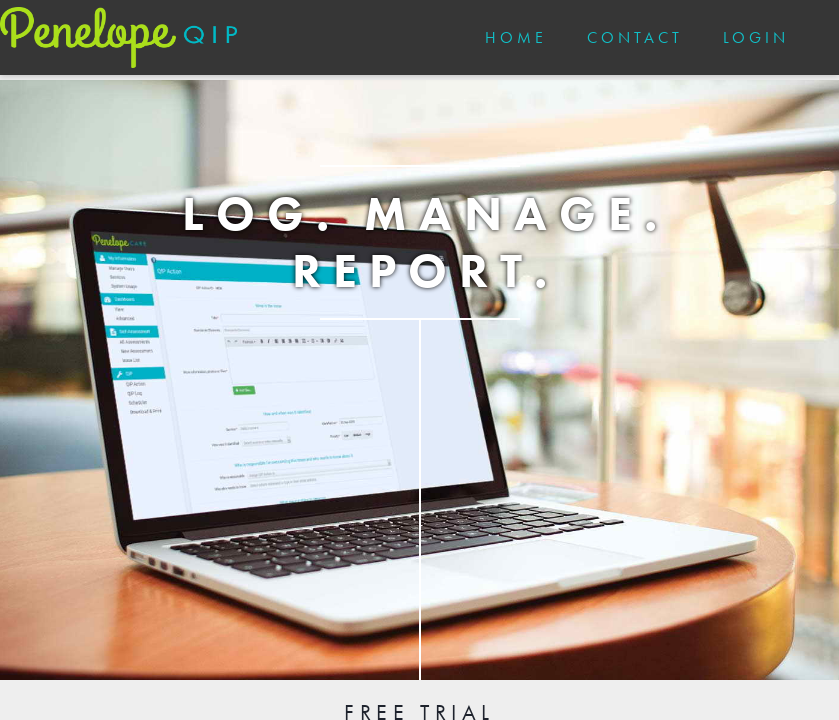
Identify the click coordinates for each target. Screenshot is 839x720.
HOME (516, 37)
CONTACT (635, 37)
